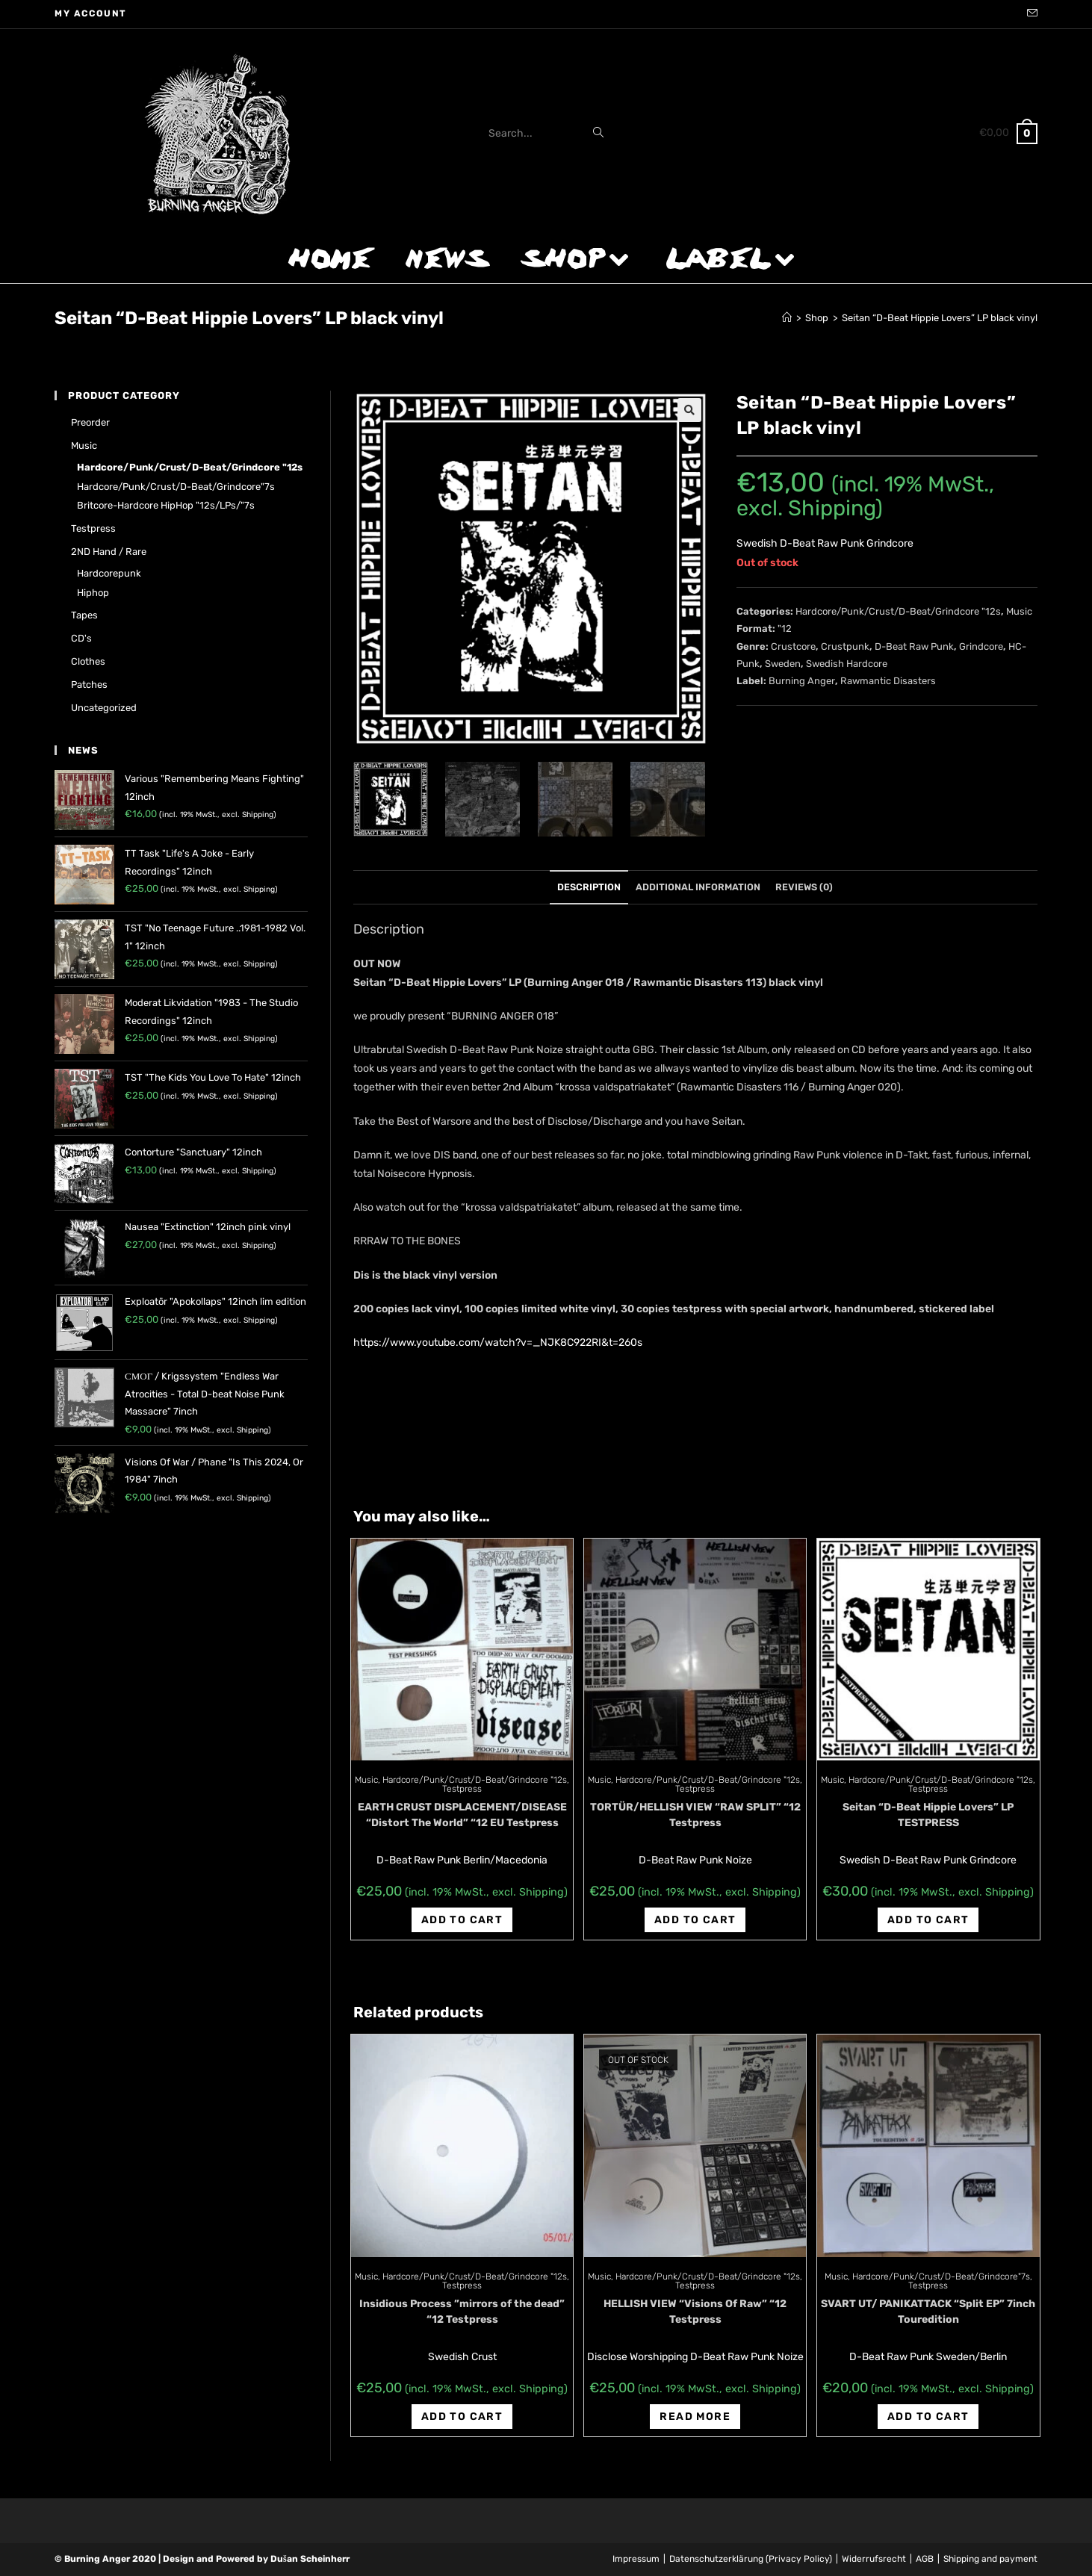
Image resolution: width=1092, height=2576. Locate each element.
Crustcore (793, 646)
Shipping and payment (990, 2559)
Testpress (462, 1789)
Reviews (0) (804, 887)
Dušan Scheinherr (310, 2559)
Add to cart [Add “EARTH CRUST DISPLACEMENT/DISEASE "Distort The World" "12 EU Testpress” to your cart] (462, 1920)
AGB (925, 2559)
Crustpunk (845, 646)
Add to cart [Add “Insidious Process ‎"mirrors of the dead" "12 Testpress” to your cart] (462, 2416)
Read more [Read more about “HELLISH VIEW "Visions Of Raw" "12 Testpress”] (695, 2416)
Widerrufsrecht (874, 2559)
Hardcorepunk (109, 573)
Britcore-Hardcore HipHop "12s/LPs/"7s (166, 505)
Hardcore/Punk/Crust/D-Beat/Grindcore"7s (941, 2276)
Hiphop (93, 592)
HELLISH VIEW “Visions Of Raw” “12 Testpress (695, 2311)
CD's (81, 638)
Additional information (698, 887)
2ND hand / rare (108, 551)
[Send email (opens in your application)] (1030, 14)
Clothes (88, 661)
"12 (785, 628)
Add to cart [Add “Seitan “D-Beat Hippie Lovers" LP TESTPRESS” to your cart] (928, 1920)
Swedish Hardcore (846, 663)
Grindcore (981, 646)
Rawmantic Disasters (888, 680)
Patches (89, 684)
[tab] (589, 887)
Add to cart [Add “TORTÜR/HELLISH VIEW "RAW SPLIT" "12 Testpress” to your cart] (695, 1920)
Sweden (783, 663)
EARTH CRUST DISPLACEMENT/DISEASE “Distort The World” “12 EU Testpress (462, 1815)
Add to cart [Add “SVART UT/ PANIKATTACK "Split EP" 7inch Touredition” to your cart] (928, 2416)
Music (1019, 611)
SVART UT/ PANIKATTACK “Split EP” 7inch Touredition (928, 2311)
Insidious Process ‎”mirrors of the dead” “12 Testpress (462, 2311)
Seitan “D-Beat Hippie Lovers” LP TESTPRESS (928, 1815)
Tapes (84, 615)
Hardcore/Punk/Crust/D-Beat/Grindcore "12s (898, 611)
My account (91, 13)
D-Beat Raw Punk (914, 646)
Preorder (90, 422)
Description (589, 887)
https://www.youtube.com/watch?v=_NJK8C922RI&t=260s (497, 1342)
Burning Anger (802, 680)
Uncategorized (104, 707)
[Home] (787, 317)
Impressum (636, 2559)
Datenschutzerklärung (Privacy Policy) (750, 2559)
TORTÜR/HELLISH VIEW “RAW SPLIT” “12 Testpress (695, 1815)
